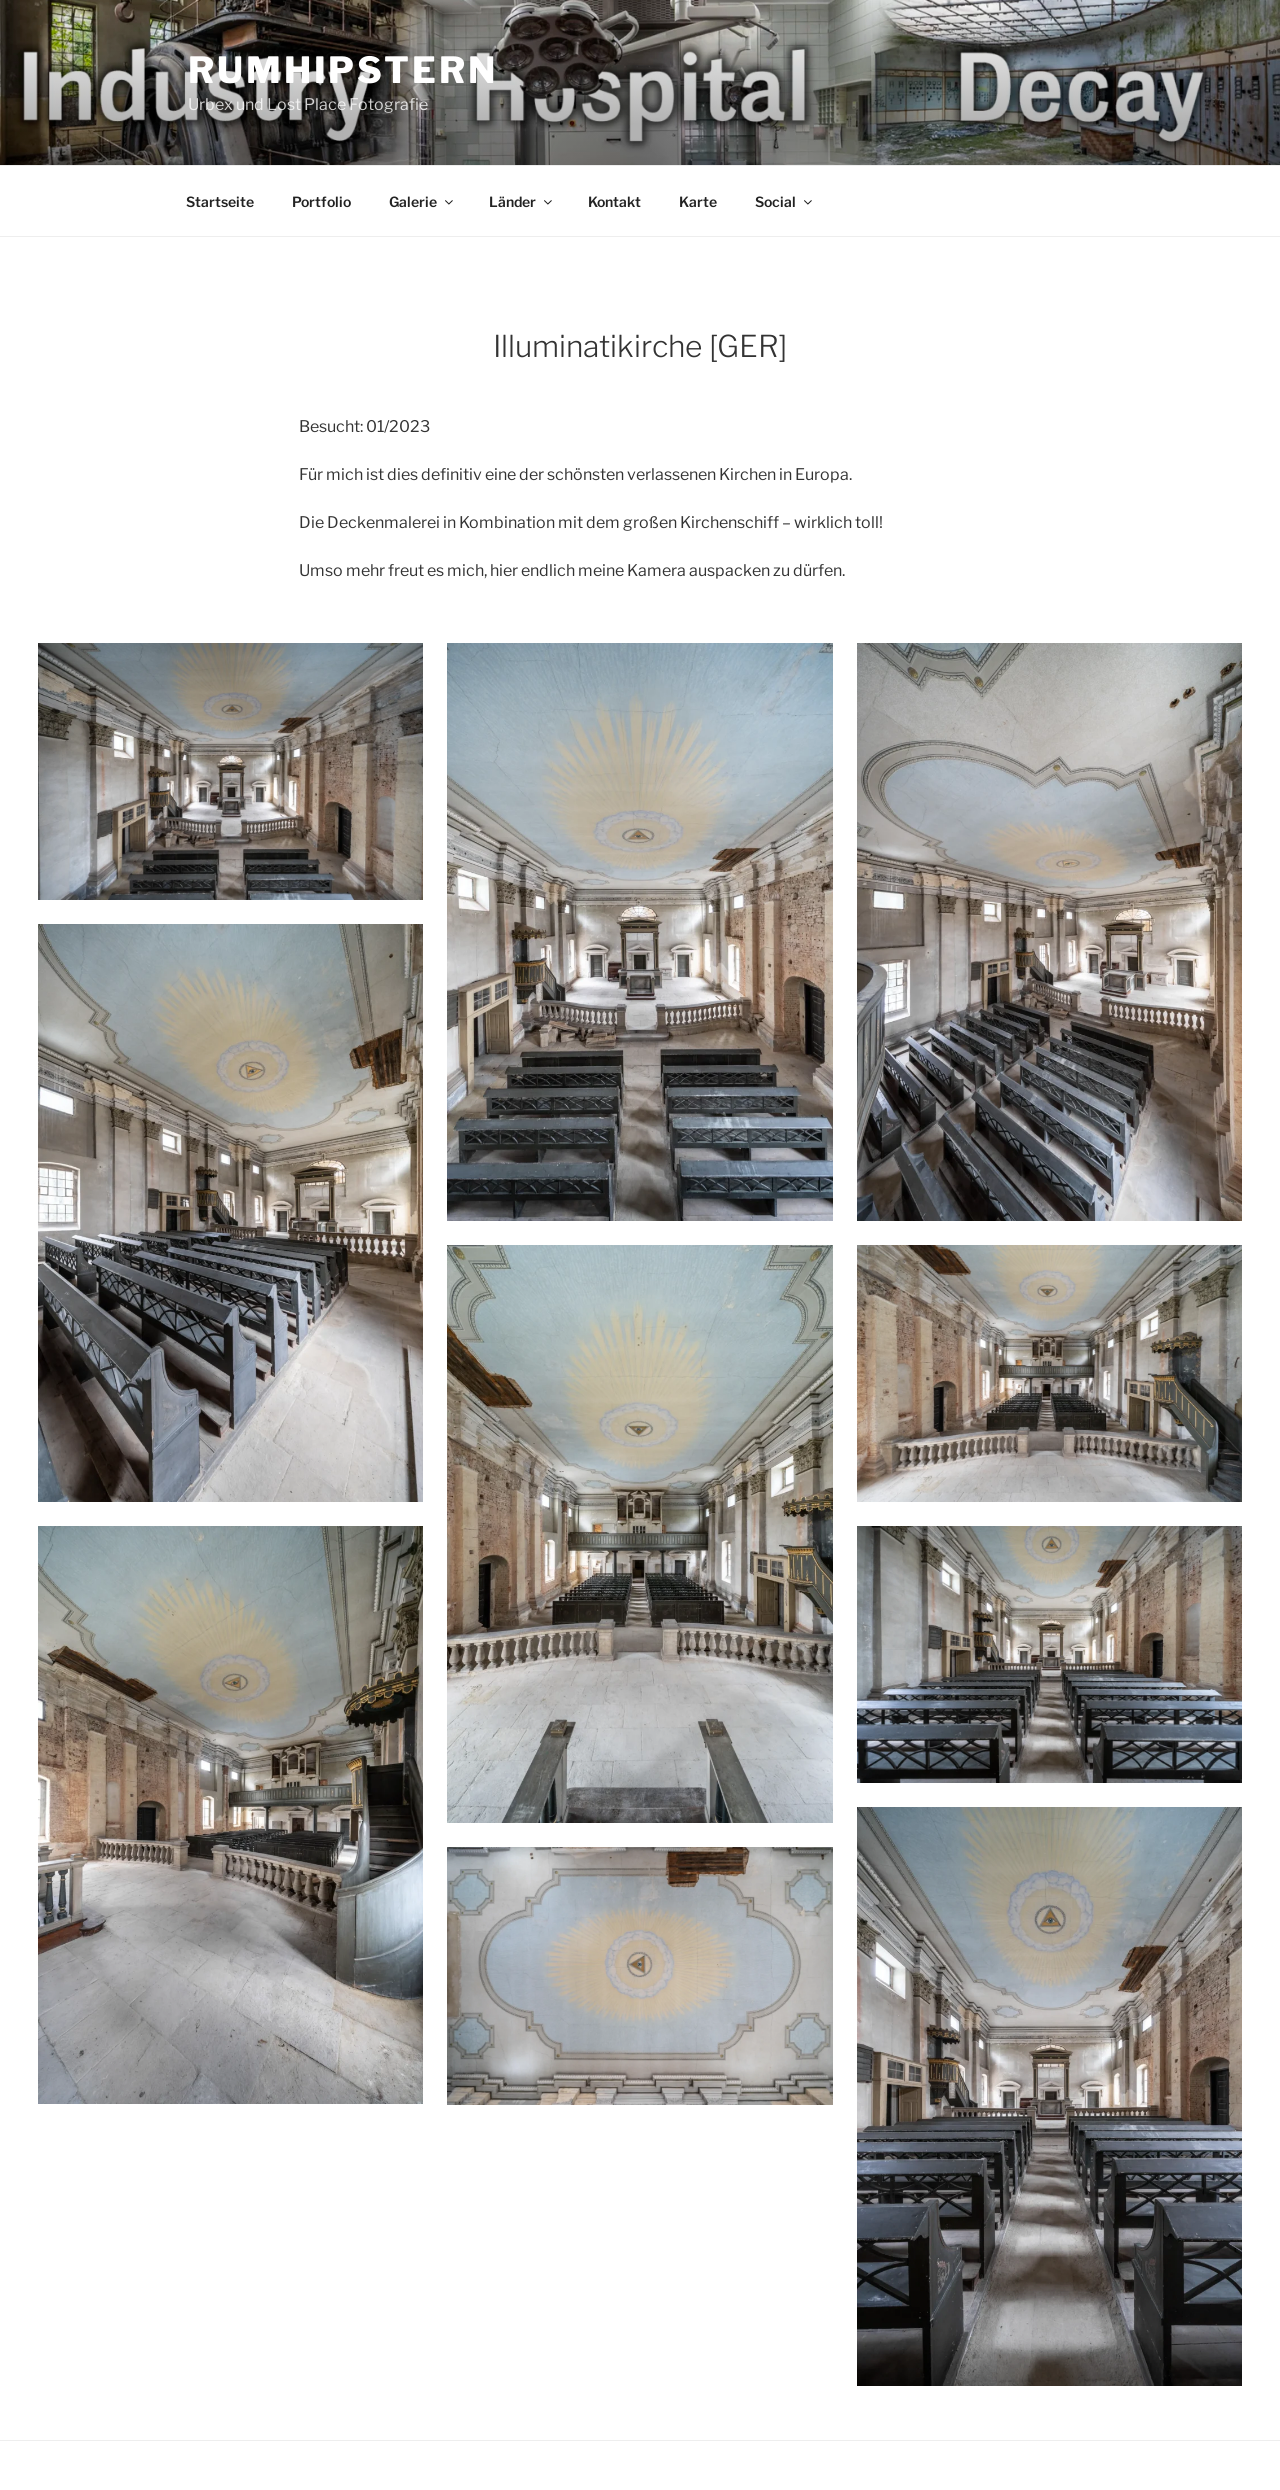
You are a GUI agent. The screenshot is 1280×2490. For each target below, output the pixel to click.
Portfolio (321, 201)
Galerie (422, 201)
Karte (698, 201)
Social (785, 201)
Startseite (220, 201)
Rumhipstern (343, 70)
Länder (522, 201)
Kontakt (614, 201)
